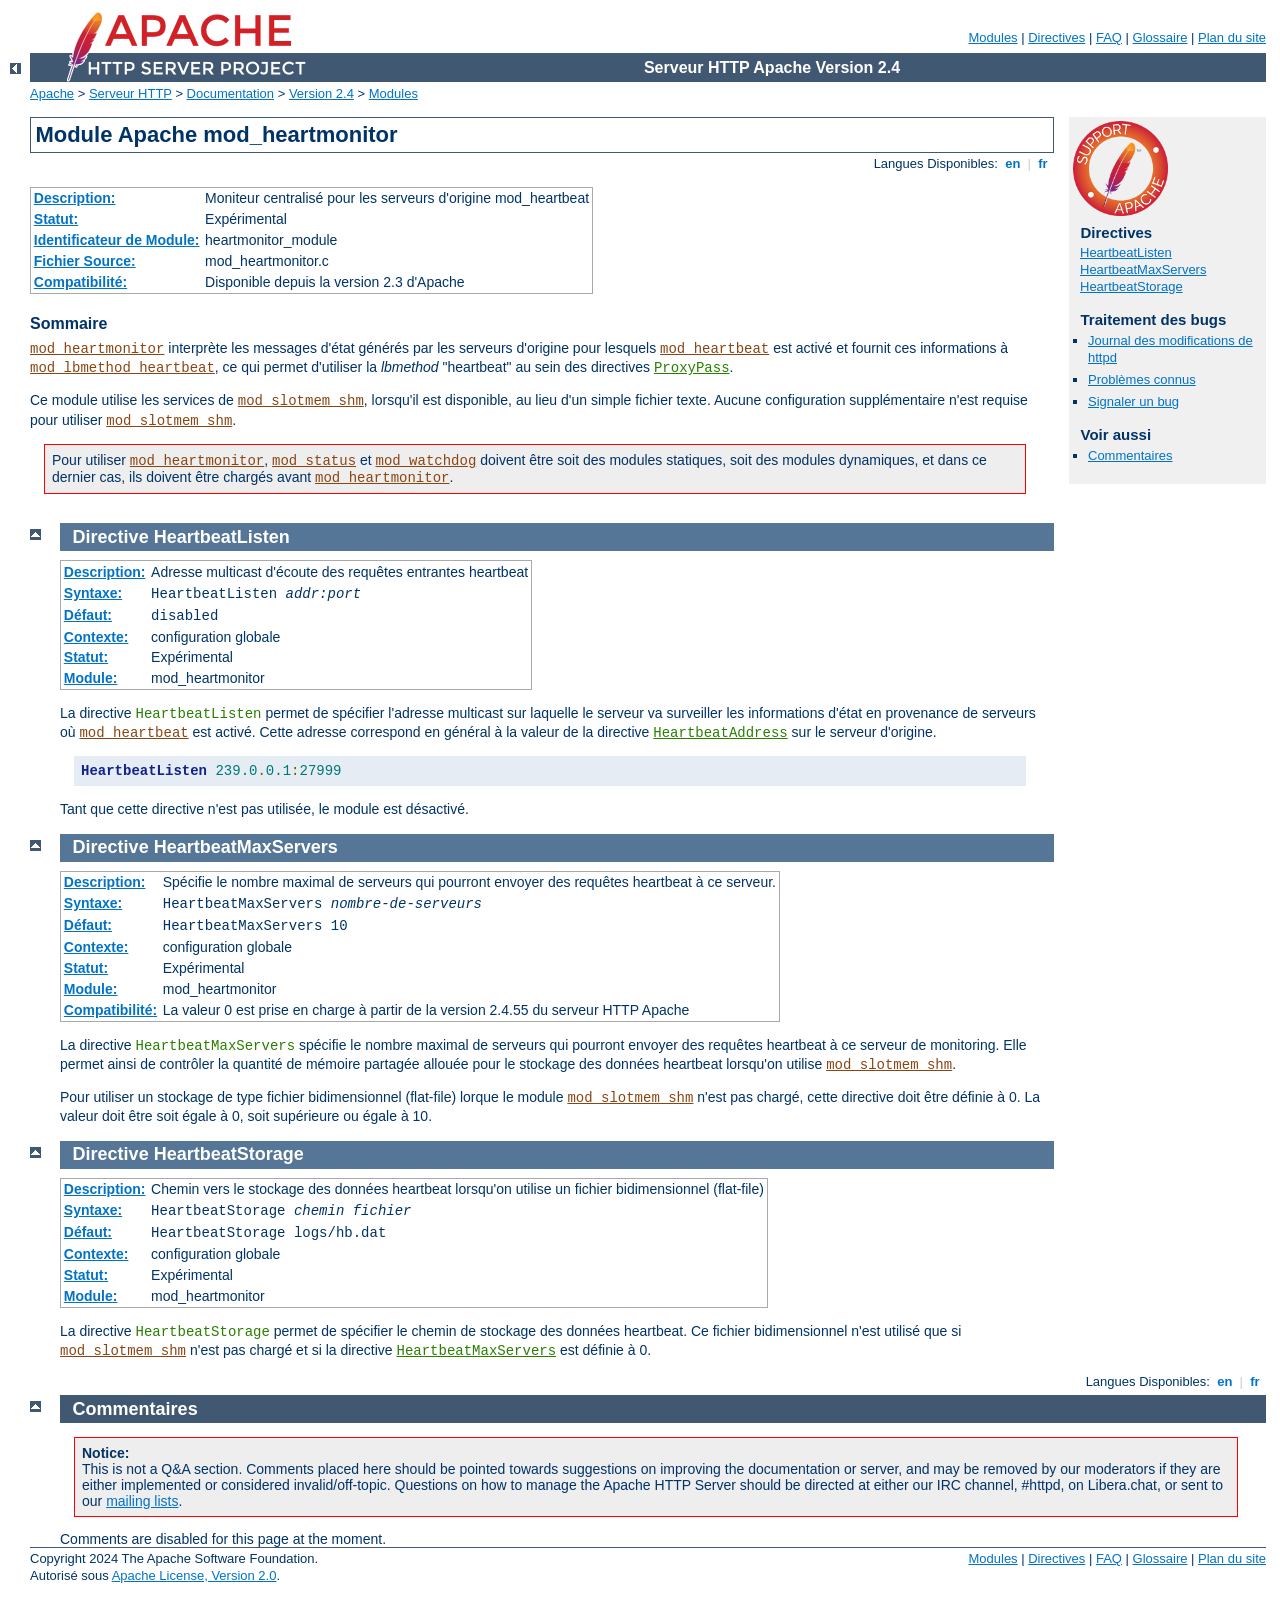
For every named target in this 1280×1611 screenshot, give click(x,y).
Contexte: (96, 637)
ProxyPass (692, 368)
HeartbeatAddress (720, 733)
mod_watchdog (426, 461)
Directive (111, 537)
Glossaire (1160, 37)
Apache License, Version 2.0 (194, 1575)
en (1013, 163)
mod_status (314, 461)
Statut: (56, 219)
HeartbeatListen (1126, 252)
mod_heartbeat (714, 349)
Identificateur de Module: (117, 240)
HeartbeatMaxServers (1143, 269)
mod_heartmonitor (97, 349)
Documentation (230, 93)
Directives (1056, 37)
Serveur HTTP (130, 93)
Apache (52, 93)
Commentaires (1130, 455)
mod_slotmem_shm (301, 401)
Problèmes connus (1142, 379)
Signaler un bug (1133, 401)
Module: (91, 678)
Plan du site (1232, 37)
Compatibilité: (80, 282)
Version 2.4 (321, 93)
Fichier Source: (85, 261)
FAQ (1109, 37)
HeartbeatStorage (1131, 286)
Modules (992, 37)
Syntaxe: (93, 593)
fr (1043, 163)
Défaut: (88, 615)
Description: (75, 198)
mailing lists (142, 1501)
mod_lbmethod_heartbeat (122, 368)
